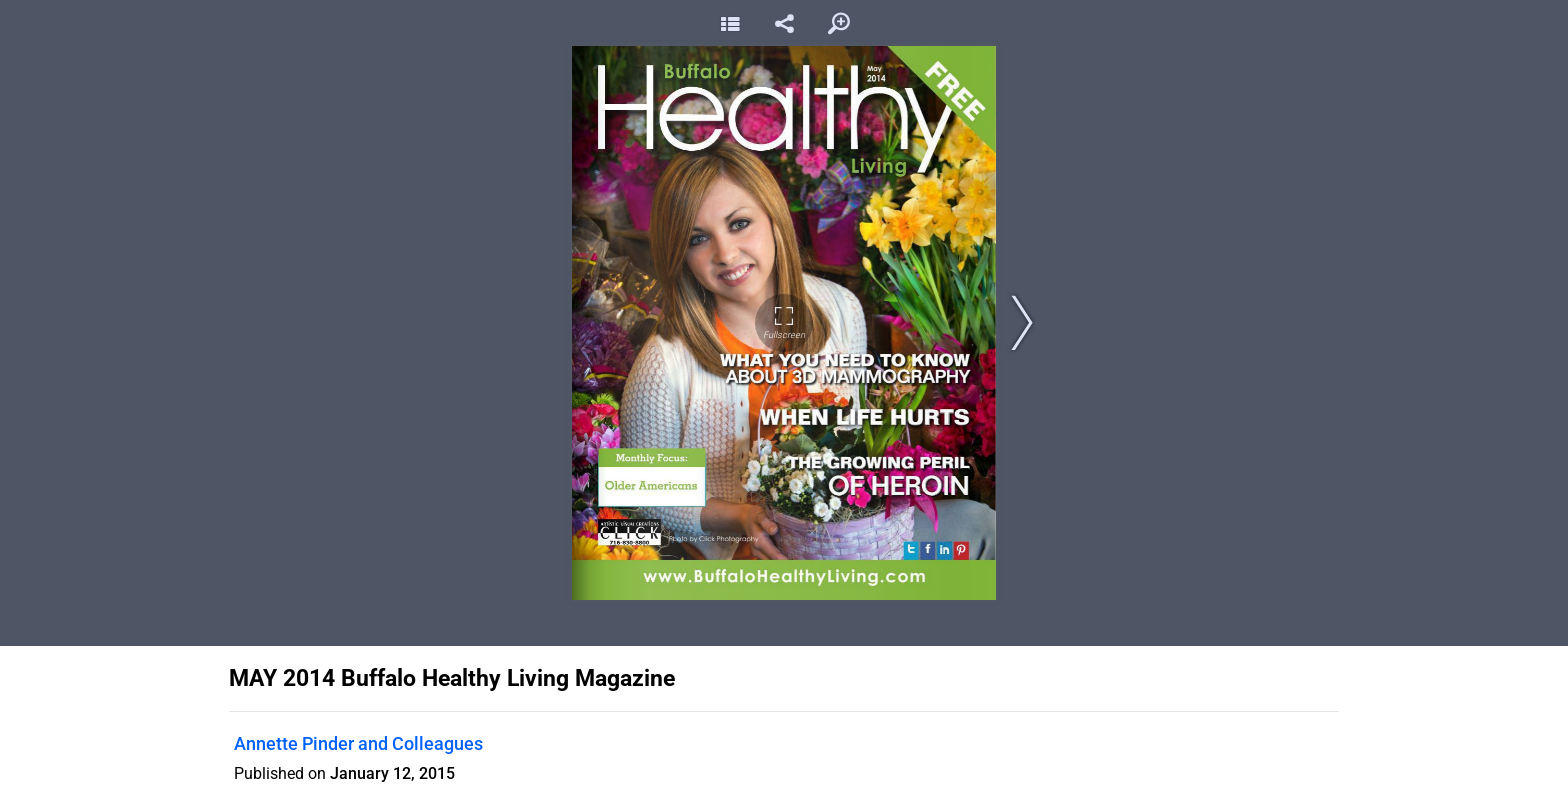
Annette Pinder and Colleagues (358, 743)
